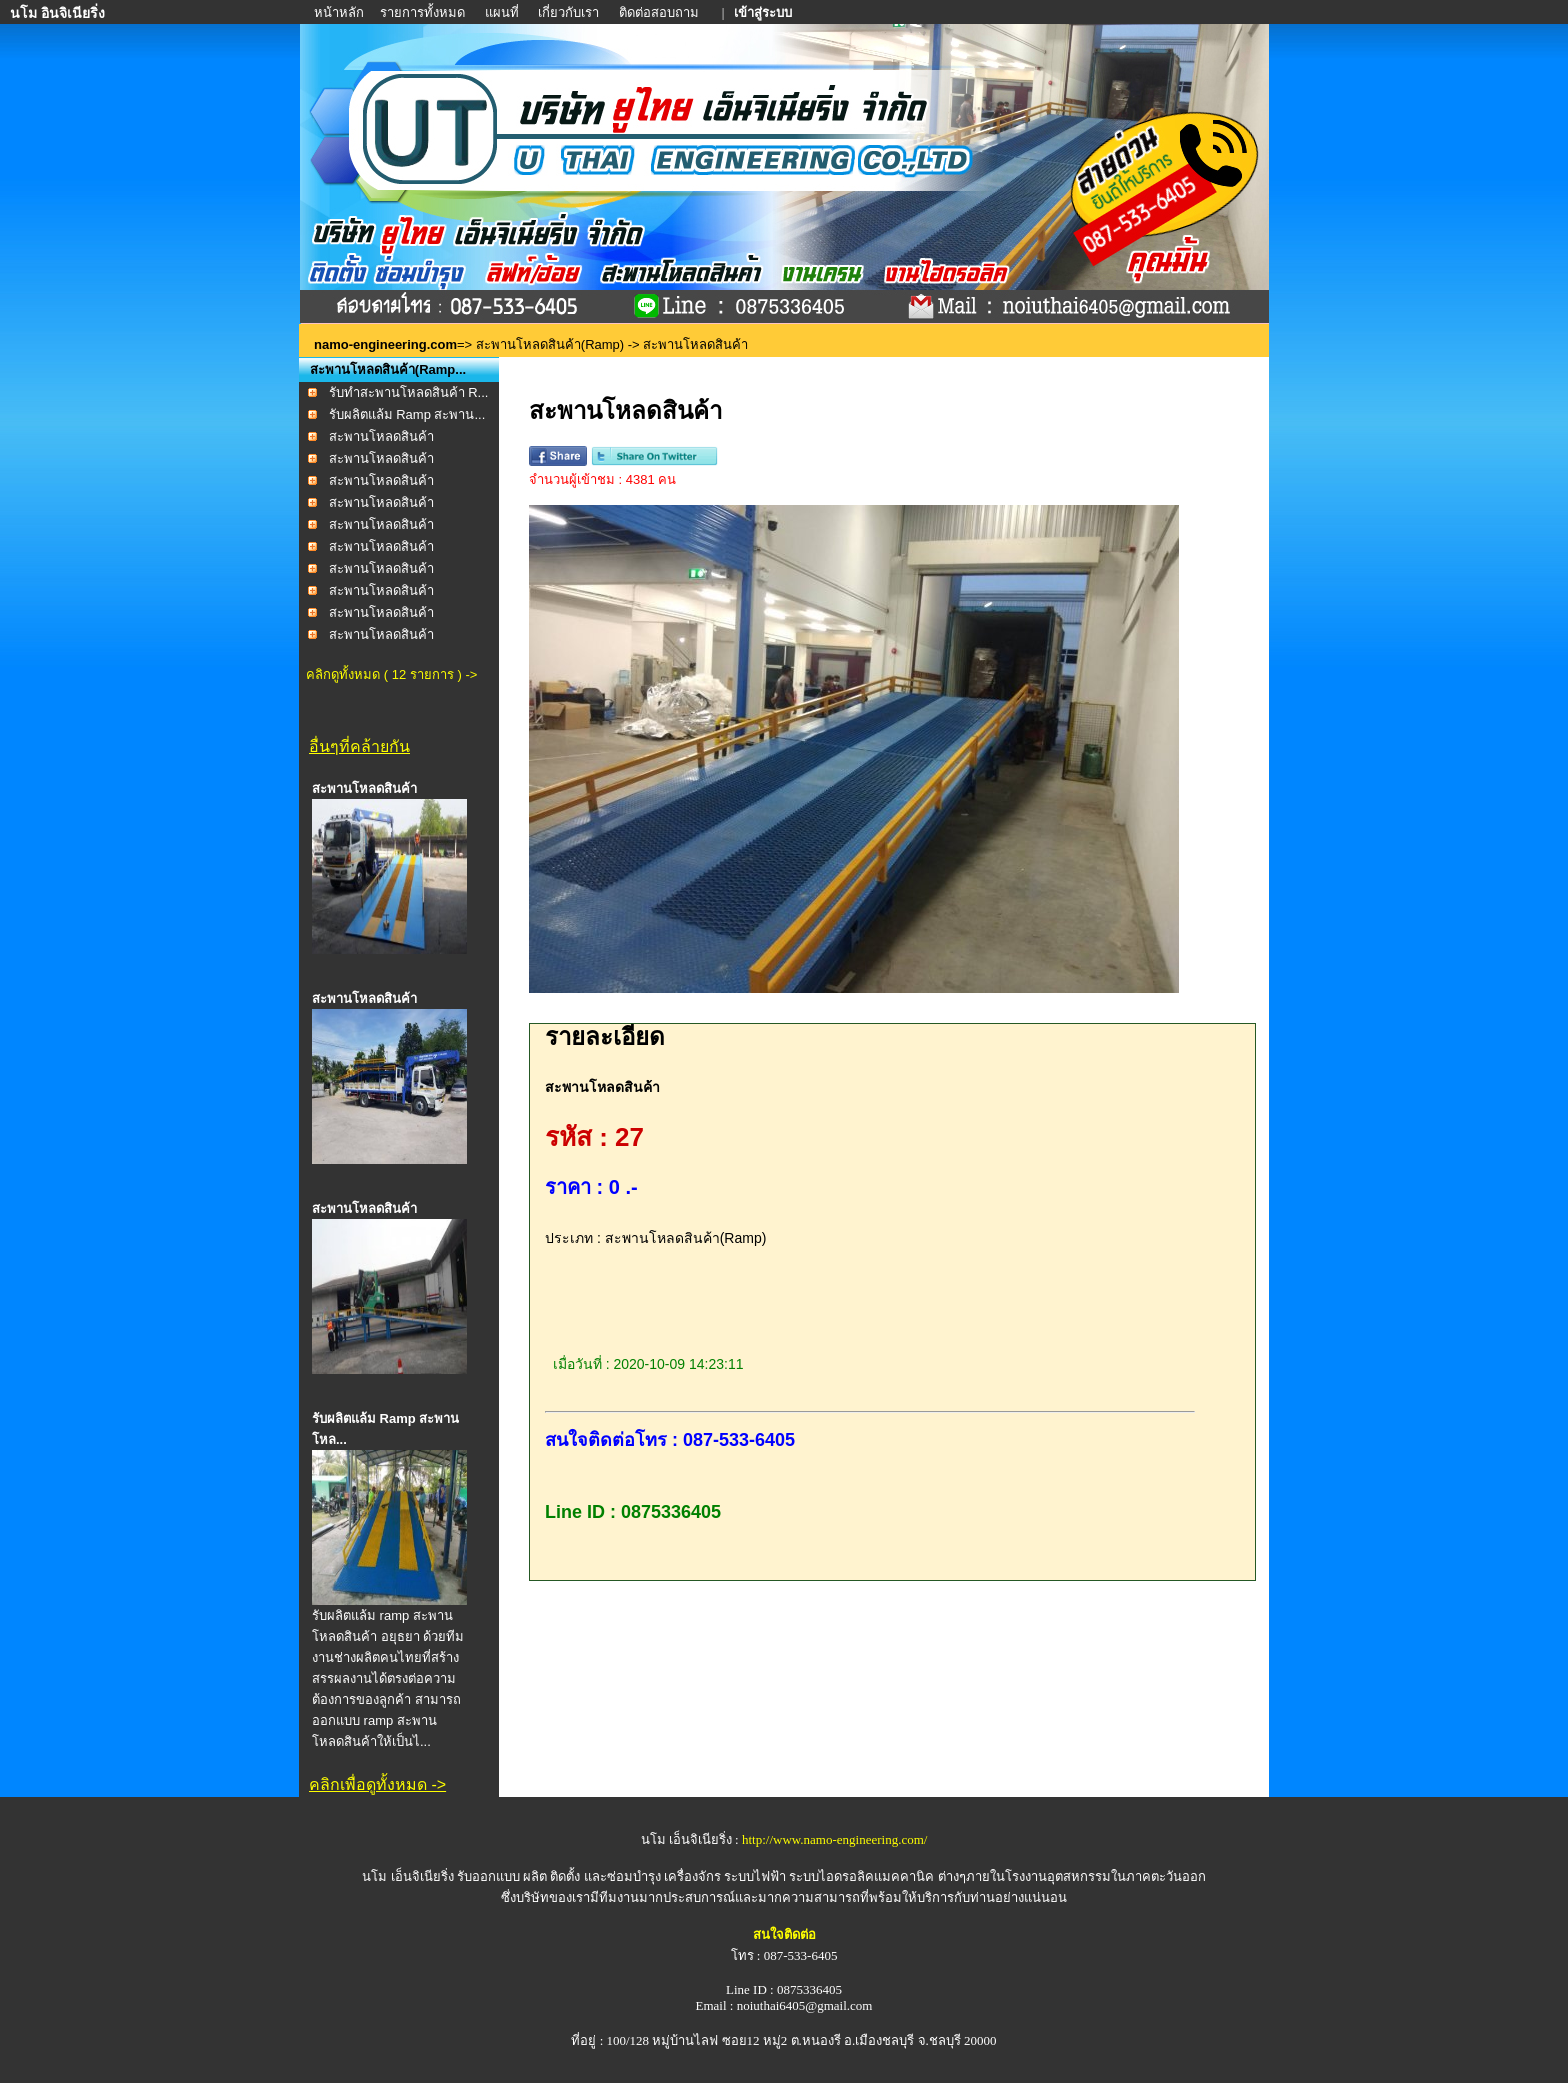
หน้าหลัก (340, 12)
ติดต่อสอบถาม (660, 12)
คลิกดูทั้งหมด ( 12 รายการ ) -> (391, 674)
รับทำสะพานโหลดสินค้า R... (409, 392)
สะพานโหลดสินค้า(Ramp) (550, 344)
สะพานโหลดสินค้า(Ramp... (388, 369)
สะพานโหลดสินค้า (381, 436)
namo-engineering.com (385, 344)
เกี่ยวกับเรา (568, 12)
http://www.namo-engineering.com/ (834, 1839)
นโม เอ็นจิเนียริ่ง (407, 1876)
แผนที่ (502, 12)
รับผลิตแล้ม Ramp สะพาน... (407, 414)
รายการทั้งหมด (422, 12)
